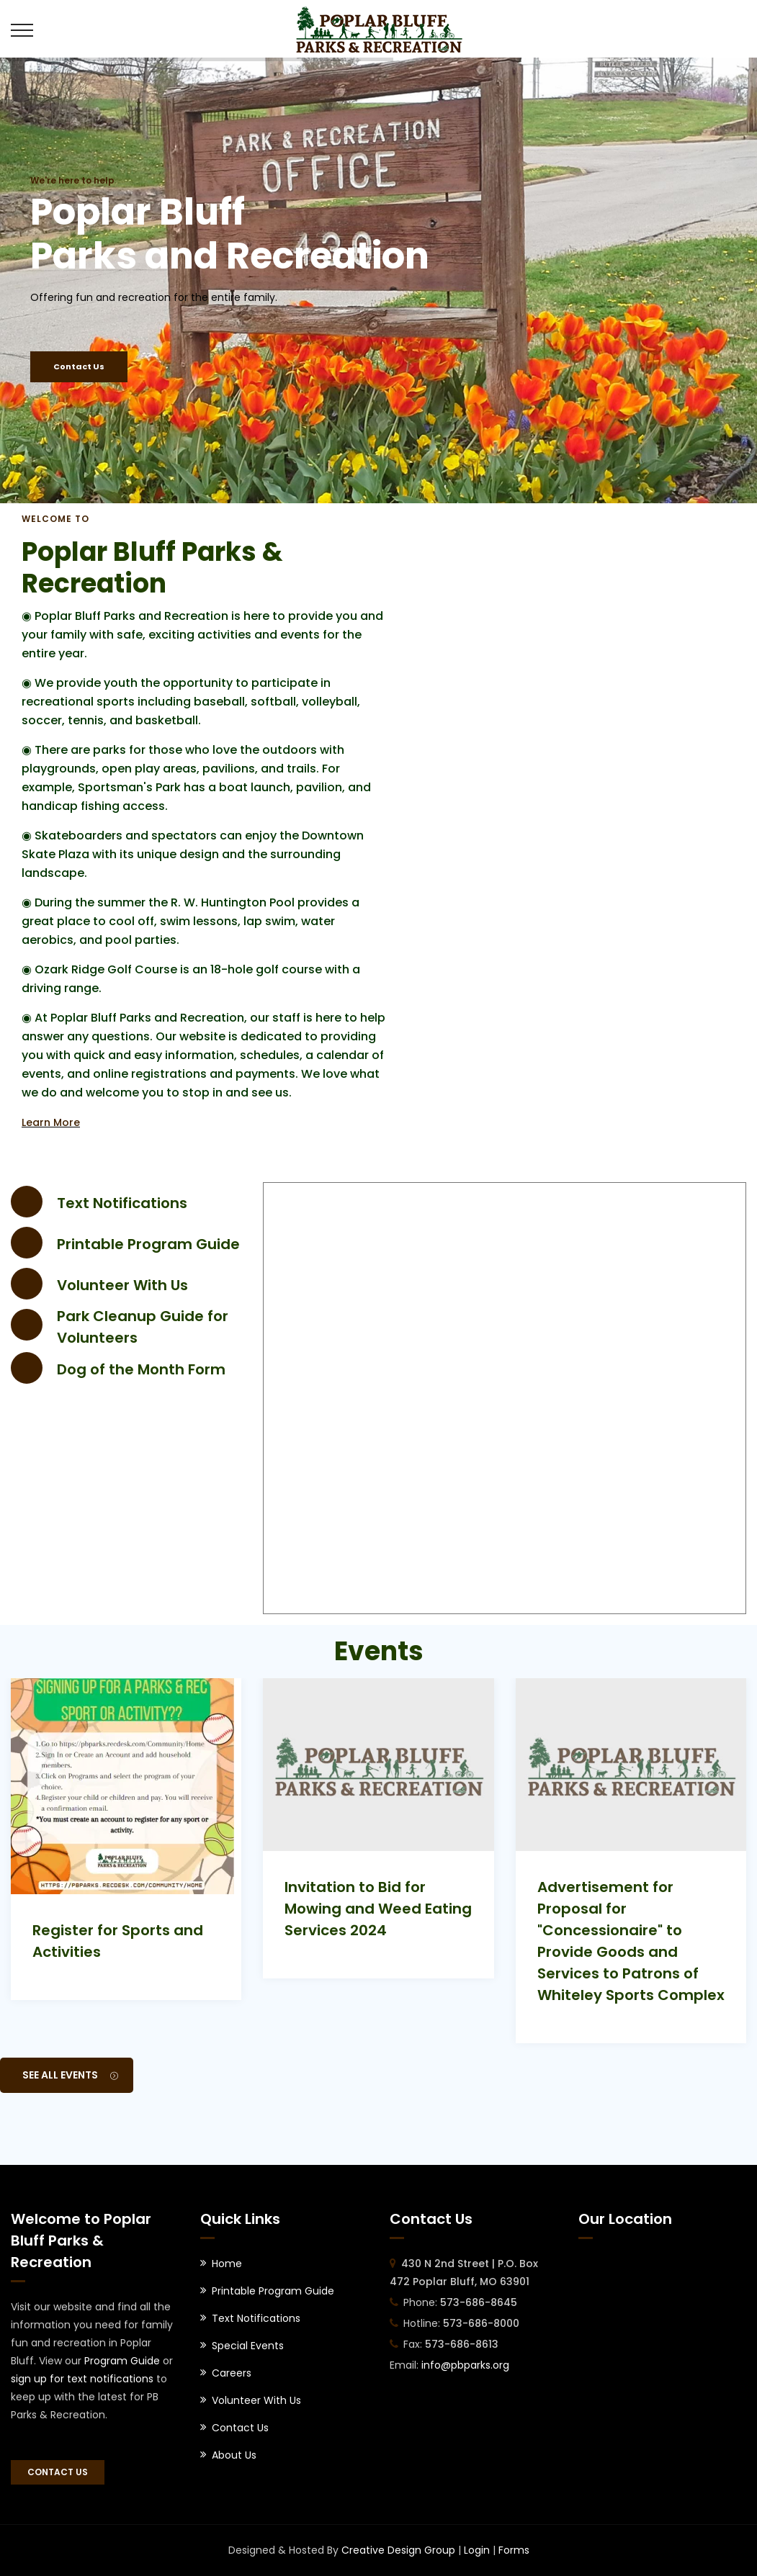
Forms (513, 2550)
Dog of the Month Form (141, 1369)
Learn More (51, 1122)
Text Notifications (122, 1203)
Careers (231, 2373)
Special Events (248, 2345)
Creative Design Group (398, 2550)
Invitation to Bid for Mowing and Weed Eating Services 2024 (378, 1908)
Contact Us (78, 366)
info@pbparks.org (465, 2365)
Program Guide (122, 2361)
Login (477, 2550)
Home (227, 2263)
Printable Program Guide (148, 1244)
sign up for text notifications (82, 2379)
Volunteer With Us (122, 1285)
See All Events (70, 2075)
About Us (234, 2455)
